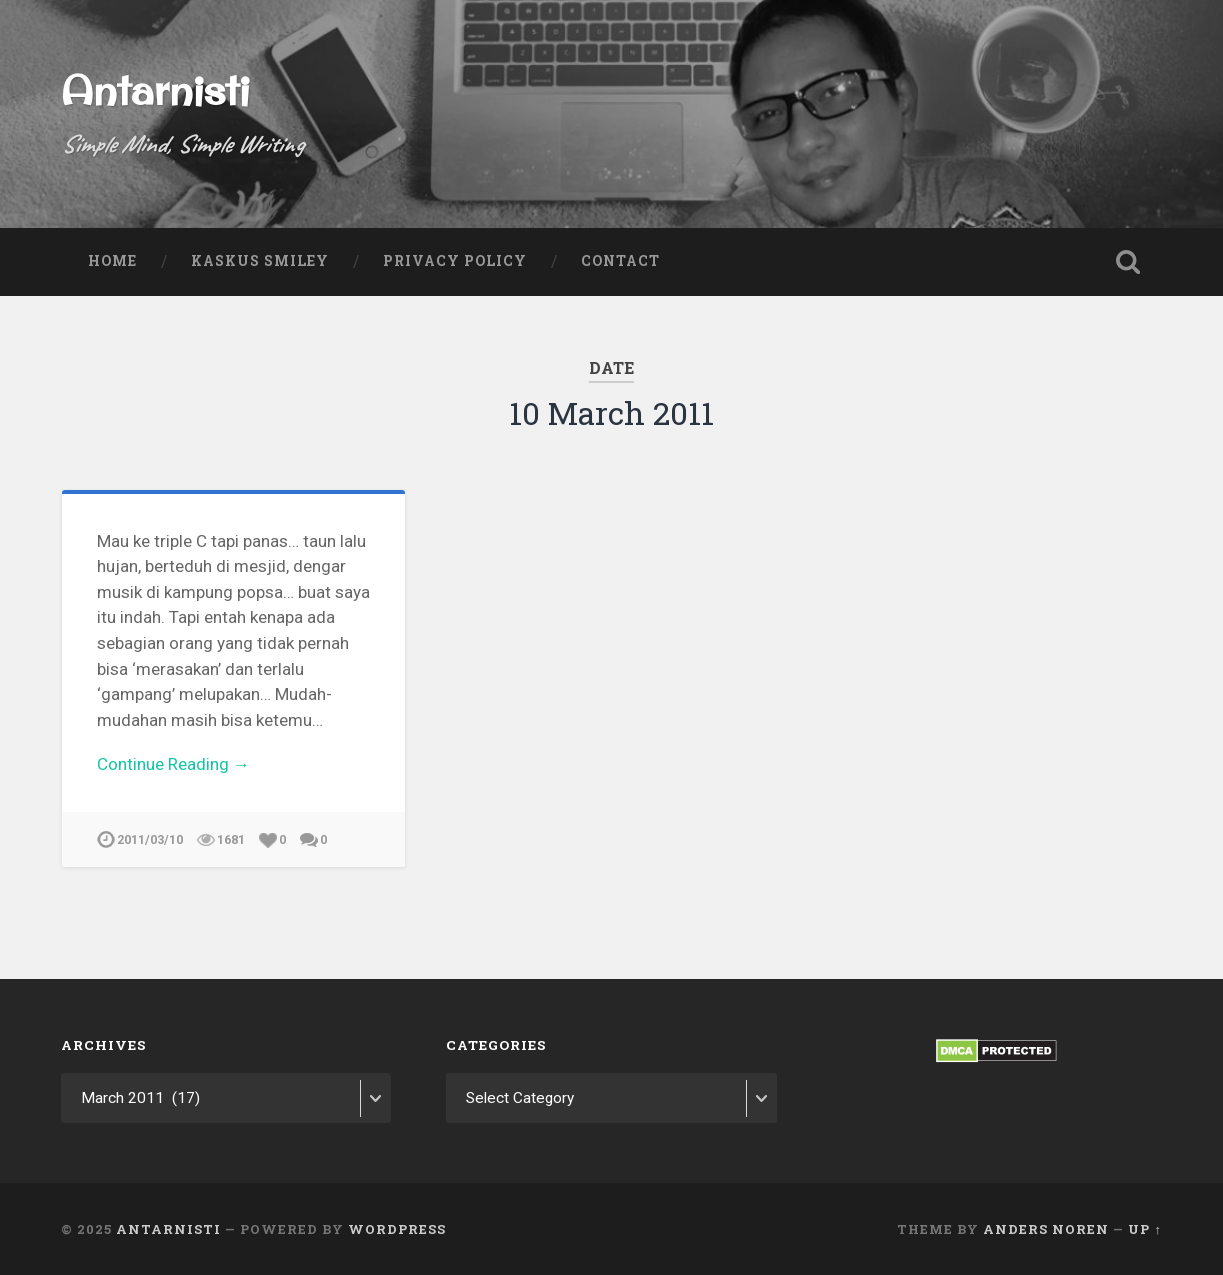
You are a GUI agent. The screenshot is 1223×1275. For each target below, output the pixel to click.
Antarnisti (155, 90)
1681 (231, 839)
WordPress (397, 1228)
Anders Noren (1046, 1228)
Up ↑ (1144, 1228)
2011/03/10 (150, 839)
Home (112, 261)
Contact (620, 261)
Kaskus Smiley (260, 261)
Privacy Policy (455, 261)
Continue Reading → (173, 764)
